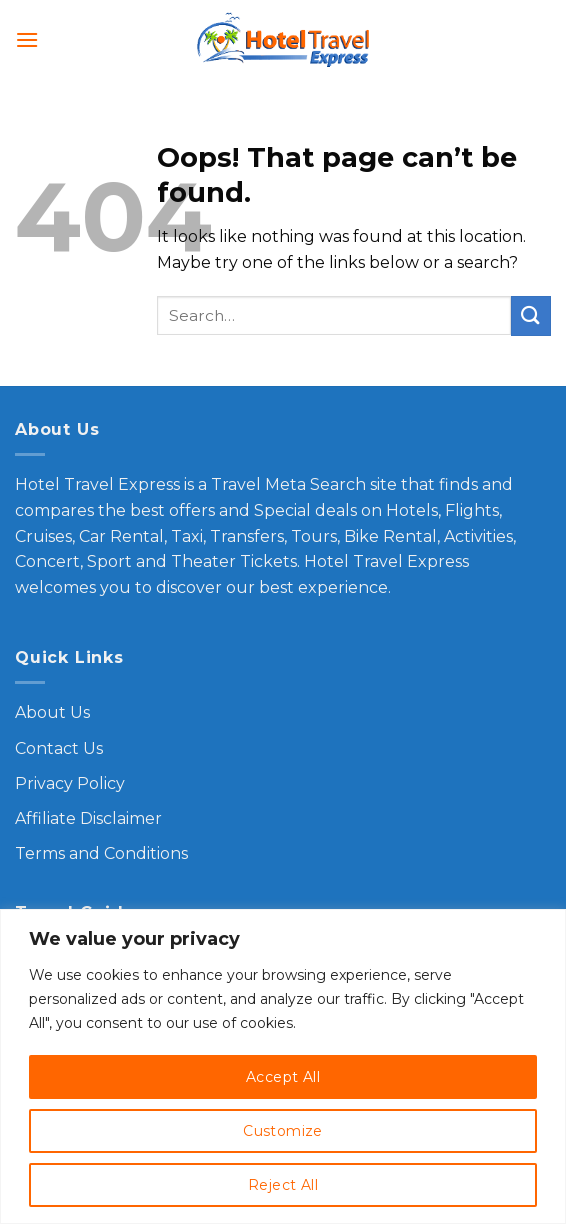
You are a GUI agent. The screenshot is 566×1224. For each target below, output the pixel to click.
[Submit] (531, 315)
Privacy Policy (70, 783)
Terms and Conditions (101, 853)
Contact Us (59, 748)
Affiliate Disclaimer (88, 818)
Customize (283, 1131)
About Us (52, 712)
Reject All (283, 1185)
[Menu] (27, 39)
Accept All (283, 1077)
